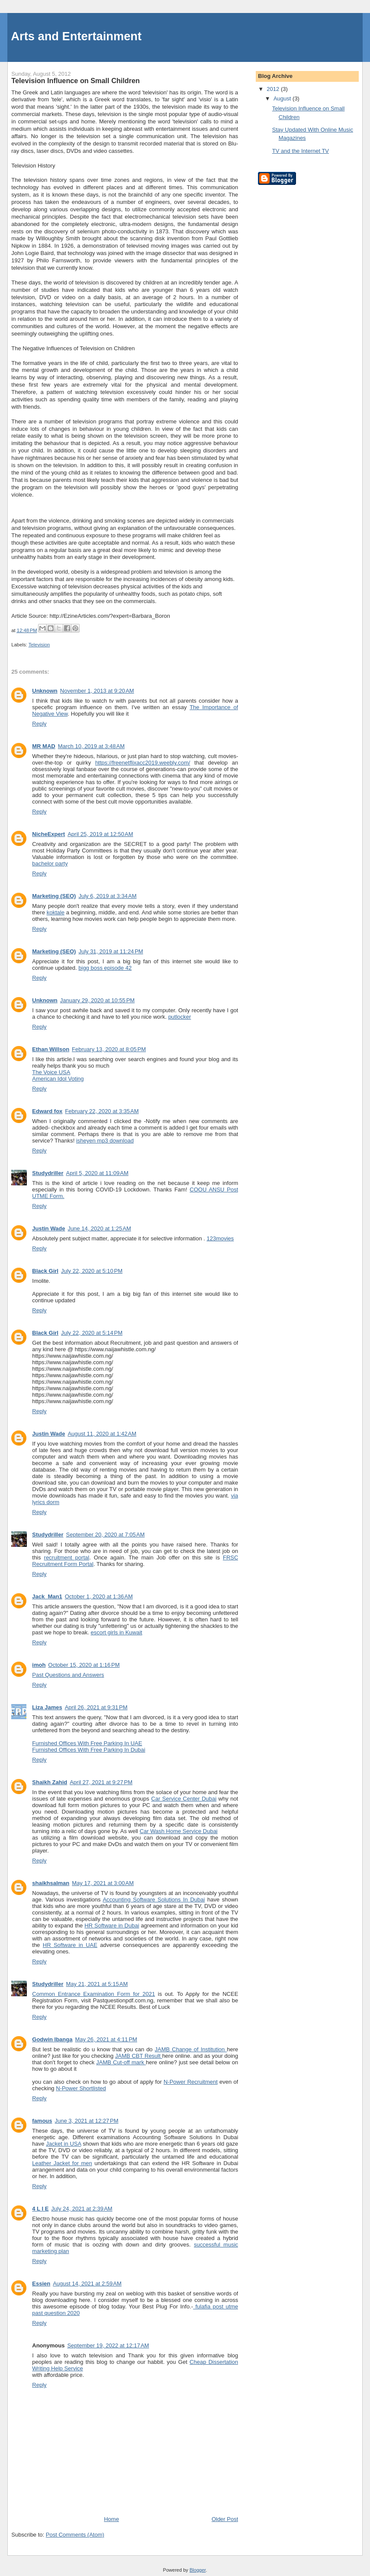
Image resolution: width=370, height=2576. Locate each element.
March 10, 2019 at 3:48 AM (91, 746)
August (283, 98)
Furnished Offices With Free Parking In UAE (87, 1743)
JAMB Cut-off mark (121, 2062)
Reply (39, 723)
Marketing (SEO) (54, 896)
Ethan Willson (50, 1049)
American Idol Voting (58, 1078)
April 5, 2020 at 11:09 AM (97, 1173)
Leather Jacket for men (62, 2163)
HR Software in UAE (70, 1945)
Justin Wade (48, 1228)
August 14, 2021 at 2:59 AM (87, 2283)
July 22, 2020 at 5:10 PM (91, 1271)
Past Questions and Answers (68, 1675)
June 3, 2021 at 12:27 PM (87, 2121)
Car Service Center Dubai (183, 1798)
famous (42, 2121)
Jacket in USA (63, 2143)
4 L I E (40, 2208)
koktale (55, 912)
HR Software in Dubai (111, 1925)
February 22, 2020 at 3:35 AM (101, 1111)
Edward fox (47, 1111)
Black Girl (45, 1271)
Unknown (45, 691)
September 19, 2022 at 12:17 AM (108, 2345)
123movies (220, 1238)
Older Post (225, 2519)
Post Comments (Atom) (75, 2534)
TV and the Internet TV (300, 151)
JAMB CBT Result (138, 2056)
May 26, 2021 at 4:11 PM (106, 2039)
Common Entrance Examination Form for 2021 (93, 1994)
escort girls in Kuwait (116, 1632)
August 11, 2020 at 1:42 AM (102, 1433)
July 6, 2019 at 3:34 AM (107, 896)
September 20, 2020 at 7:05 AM (105, 1534)
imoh (38, 1665)
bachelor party (50, 863)
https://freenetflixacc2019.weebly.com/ (142, 762)
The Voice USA (51, 1072)
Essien (41, 2283)
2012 (274, 89)
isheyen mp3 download (105, 1140)
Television (39, 644)
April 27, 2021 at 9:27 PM (101, 1782)
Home (111, 2519)
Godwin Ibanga (52, 2039)
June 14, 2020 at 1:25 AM (99, 1228)
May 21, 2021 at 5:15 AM (97, 1984)
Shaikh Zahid (49, 1782)
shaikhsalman (50, 1883)
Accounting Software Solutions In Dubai (154, 1899)
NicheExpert (48, 834)
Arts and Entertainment (76, 36)
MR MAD (43, 746)
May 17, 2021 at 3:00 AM (103, 1883)
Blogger (198, 2570)
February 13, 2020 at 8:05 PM (109, 1049)
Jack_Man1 (47, 1596)
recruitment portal (67, 1557)
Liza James (47, 1707)
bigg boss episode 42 (105, 968)
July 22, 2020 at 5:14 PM (91, 1333)
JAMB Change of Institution (191, 2049)
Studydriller (47, 1173)
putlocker (179, 1017)
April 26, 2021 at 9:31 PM (96, 1707)
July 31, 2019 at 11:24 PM (110, 951)
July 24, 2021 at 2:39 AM (81, 2208)
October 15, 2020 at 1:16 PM (83, 1665)
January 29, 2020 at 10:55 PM (97, 1000)
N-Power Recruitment (191, 2082)
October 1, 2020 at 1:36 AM (99, 1596)
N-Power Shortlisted (81, 2088)
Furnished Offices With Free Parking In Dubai (88, 1749)
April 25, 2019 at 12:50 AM (100, 834)
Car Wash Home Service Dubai (179, 1831)
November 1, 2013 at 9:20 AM (97, 691)
